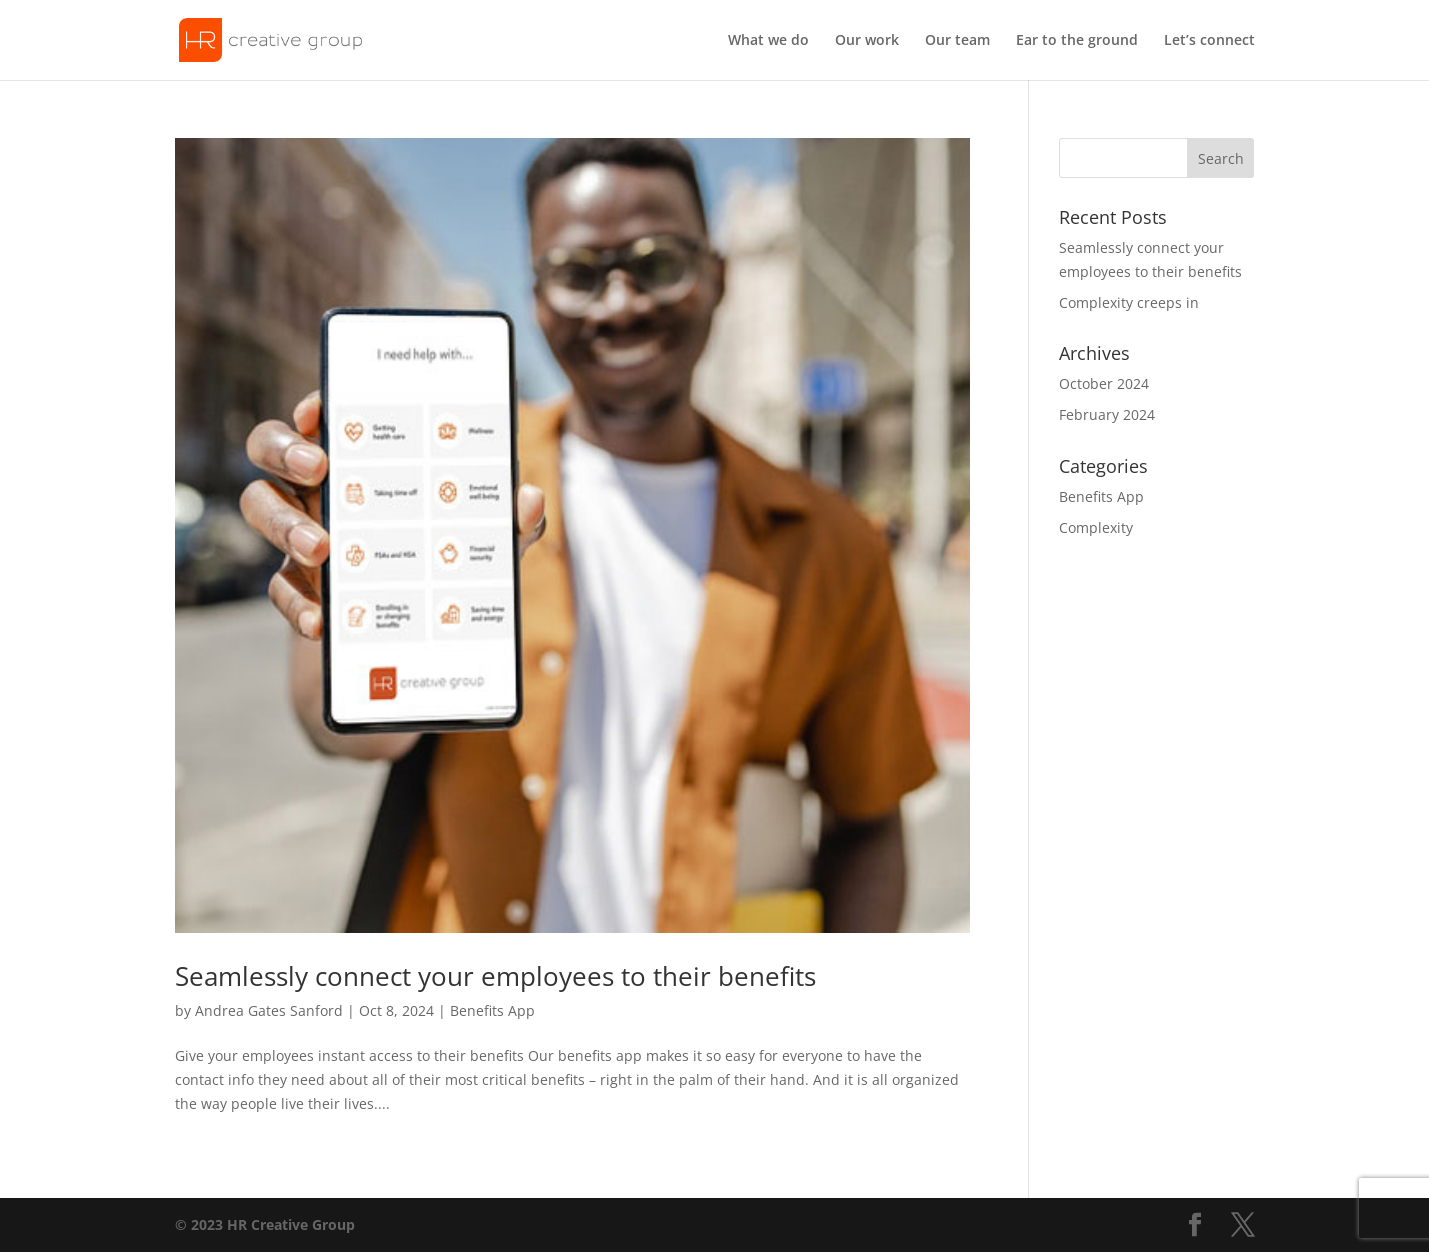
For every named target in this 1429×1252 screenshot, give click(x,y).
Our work (867, 41)
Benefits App (492, 1010)
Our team (957, 41)
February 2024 (1107, 414)
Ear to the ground (1077, 41)
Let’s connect (1209, 41)
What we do (768, 41)
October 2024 (1104, 383)
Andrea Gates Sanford (269, 1010)
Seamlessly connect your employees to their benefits (495, 976)
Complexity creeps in (1129, 302)
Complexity (1096, 527)
